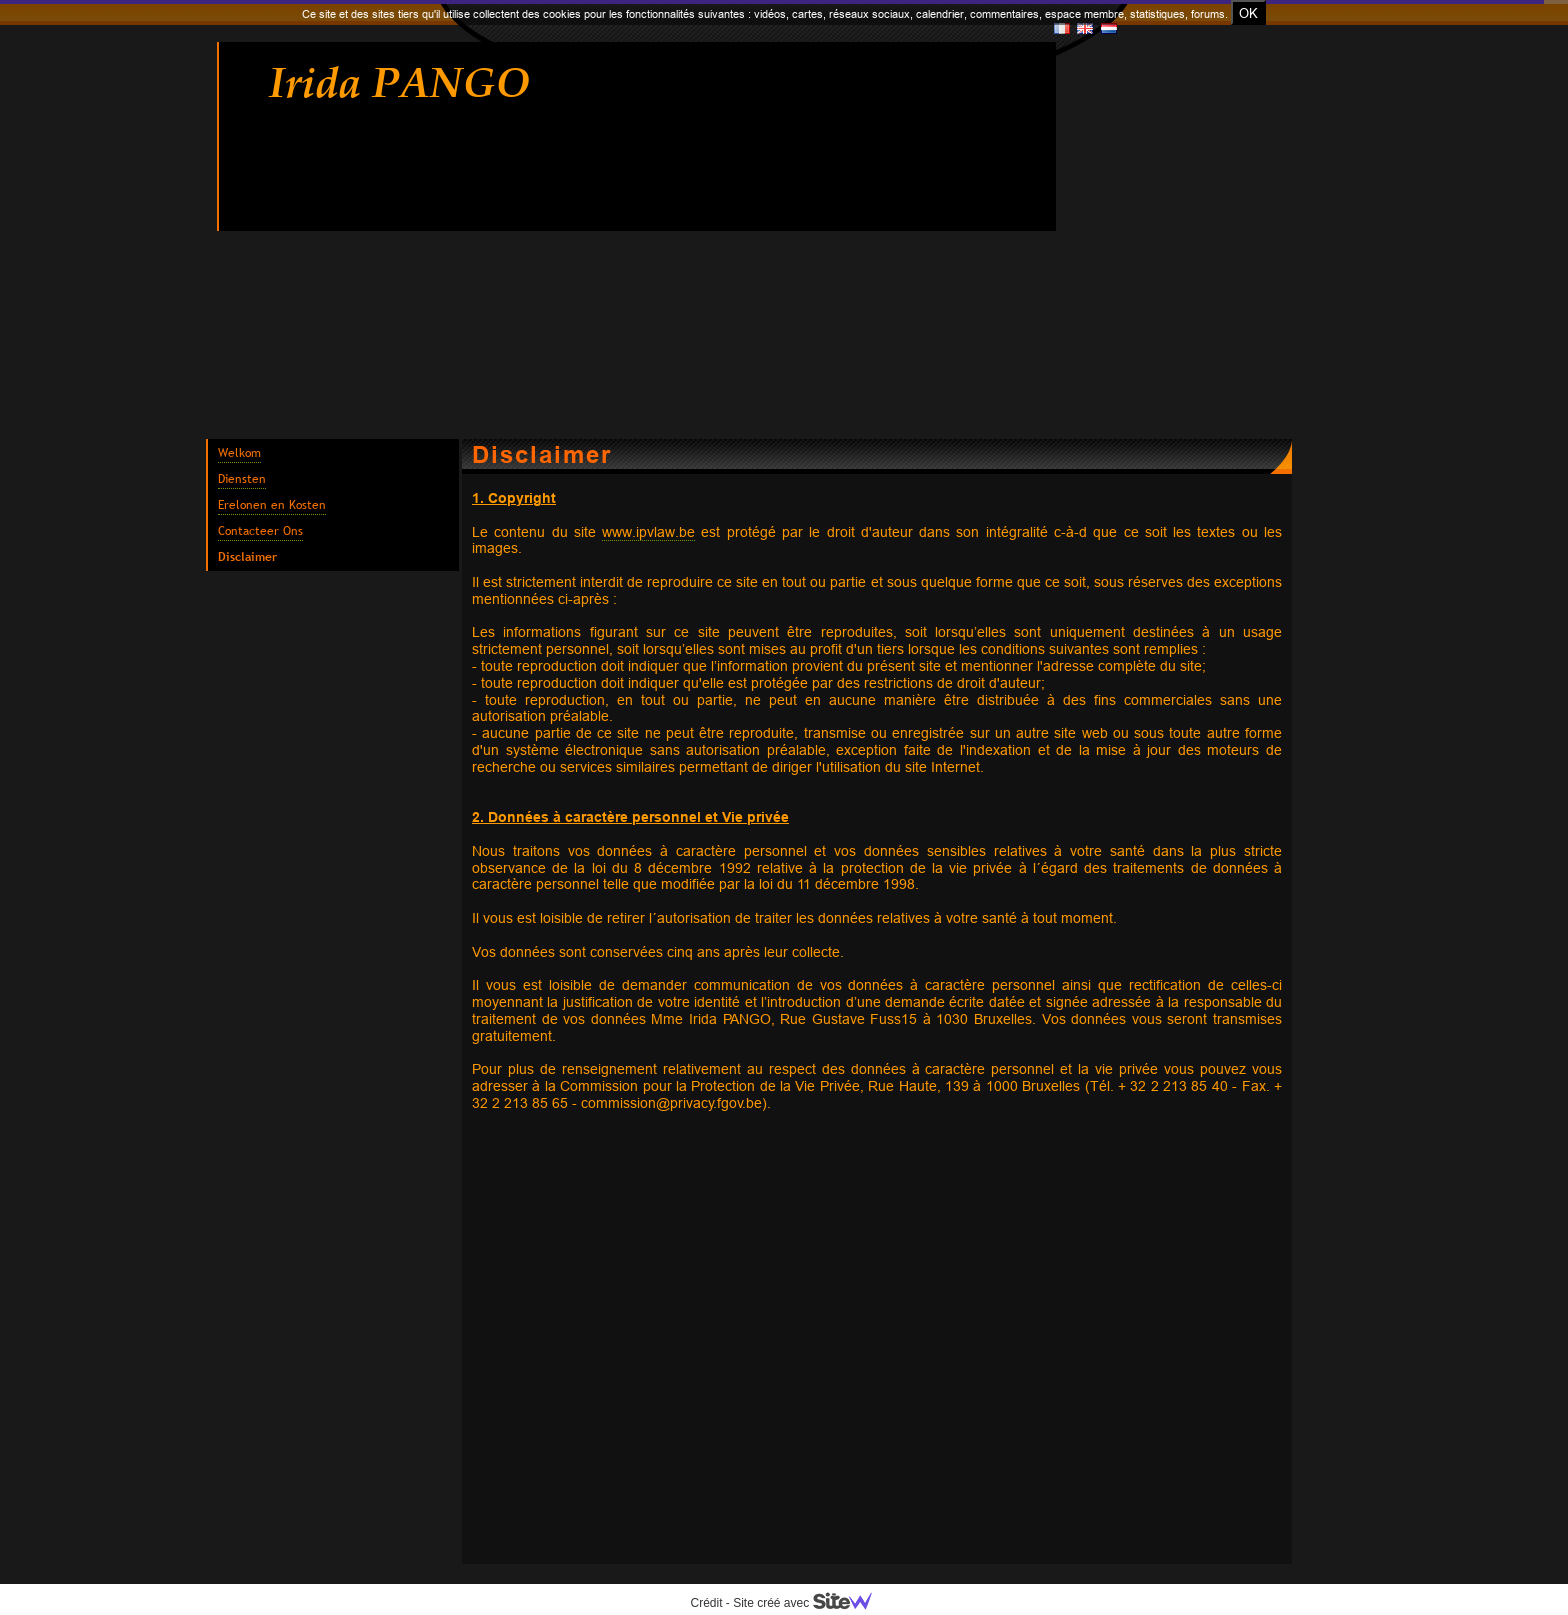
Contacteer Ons (260, 531)
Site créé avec (810, 1603)
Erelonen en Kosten (272, 505)
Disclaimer (247, 557)
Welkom (239, 453)
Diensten (242, 479)
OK (1248, 13)
